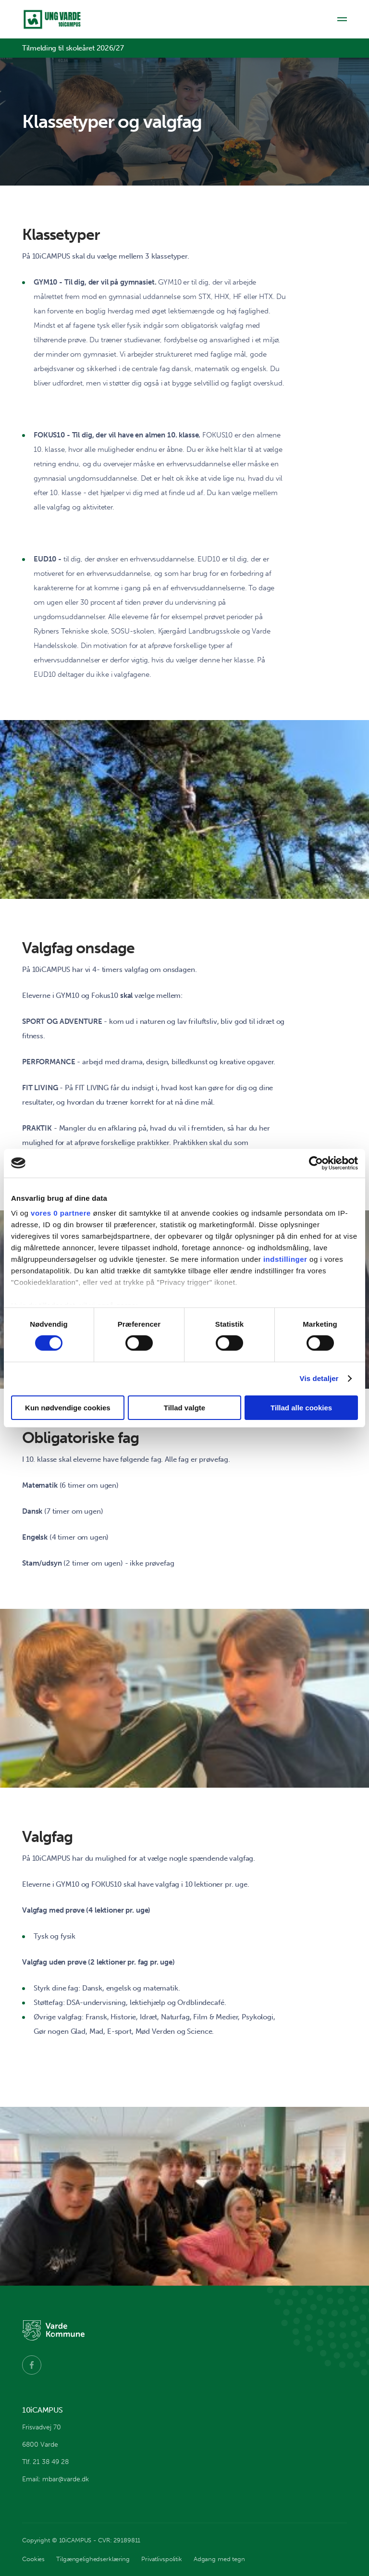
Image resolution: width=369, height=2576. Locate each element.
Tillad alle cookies (301, 1408)
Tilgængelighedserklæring (93, 2559)
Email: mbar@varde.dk (55, 2479)
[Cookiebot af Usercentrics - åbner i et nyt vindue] (316, 1163)
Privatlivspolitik (161, 2559)
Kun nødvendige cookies (68, 1408)
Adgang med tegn (219, 2559)
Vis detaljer (319, 1378)
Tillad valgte (184, 1408)
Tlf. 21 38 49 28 (45, 2462)
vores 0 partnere (61, 1213)
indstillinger (285, 1259)
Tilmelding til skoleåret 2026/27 (72, 48)
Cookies (33, 2559)
